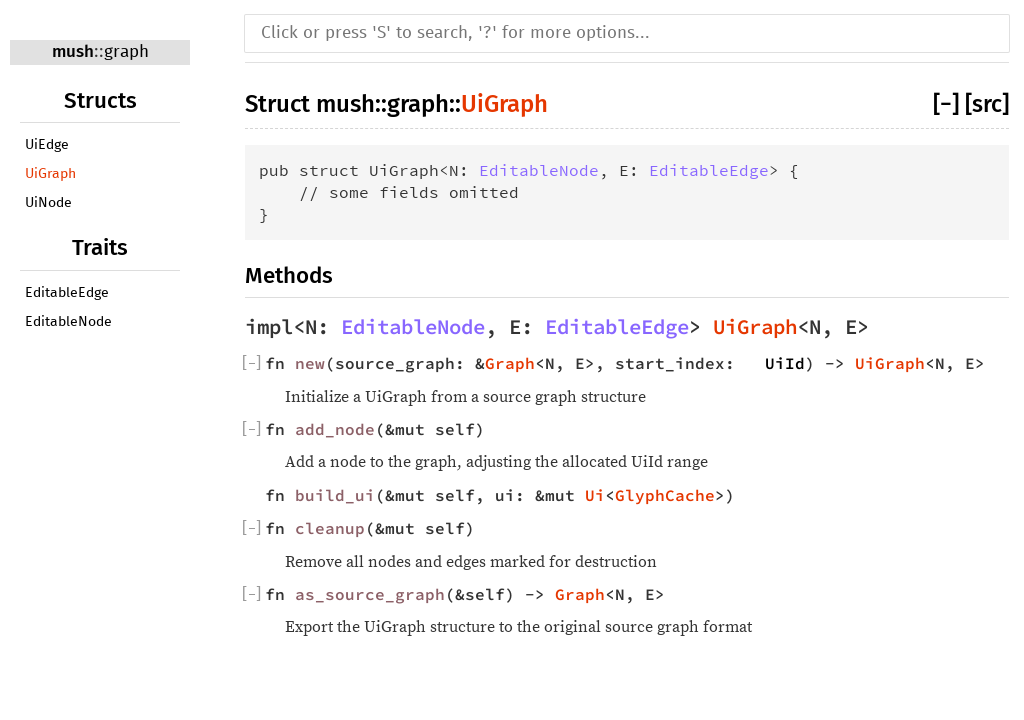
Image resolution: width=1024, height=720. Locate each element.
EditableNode (68, 322)
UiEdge (47, 145)
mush (73, 51)
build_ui (335, 495)
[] (251, 363)
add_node (335, 429)
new (310, 363)
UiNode (48, 203)
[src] (987, 104)
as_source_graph (370, 594)
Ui (595, 495)
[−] (946, 104)
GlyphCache (665, 495)
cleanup (330, 528)
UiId (785, 363)
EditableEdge (67, 293)
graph (126, 52)
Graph (510, 363)
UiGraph (50, 174)
